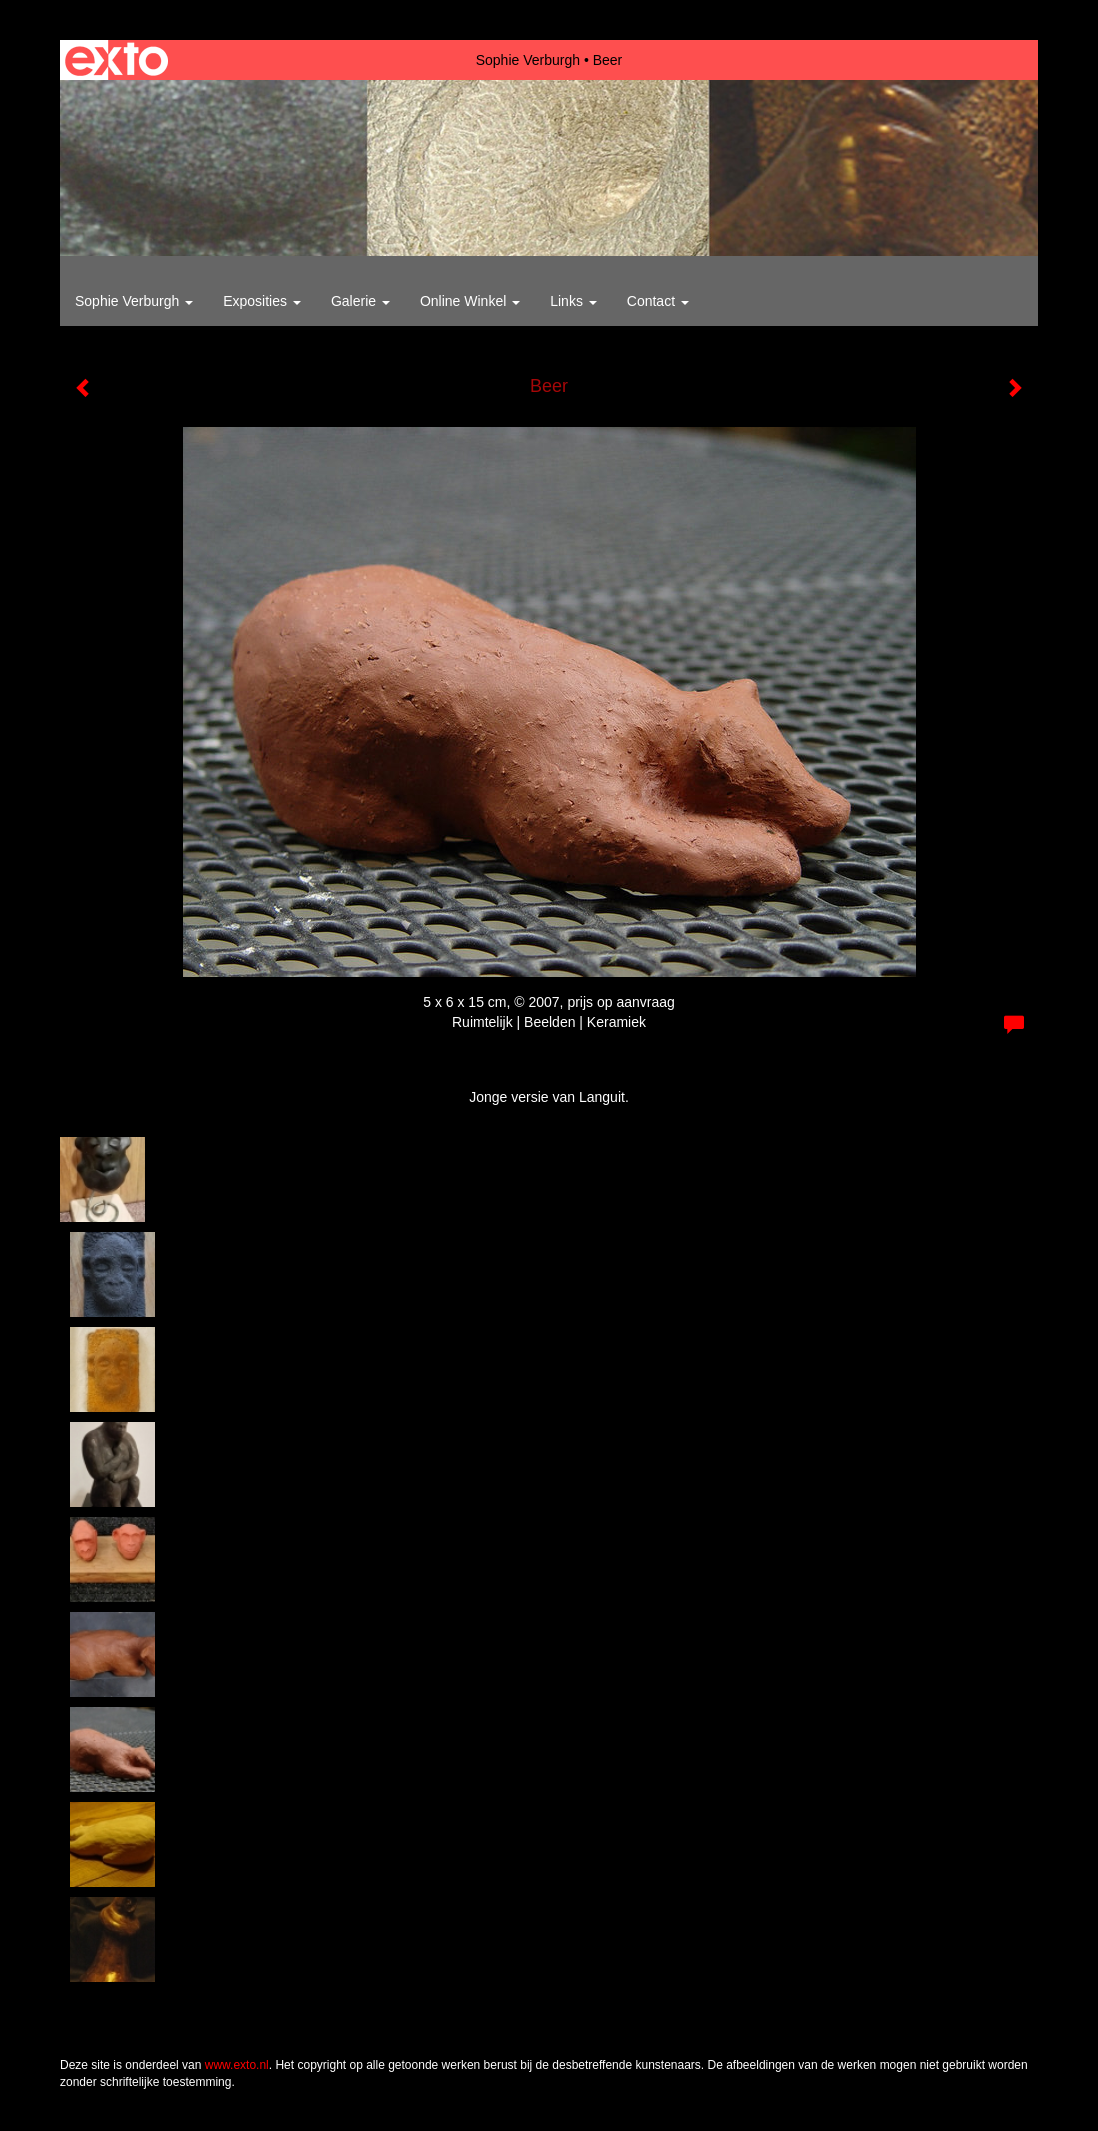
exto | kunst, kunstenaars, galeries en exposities (116, 60)
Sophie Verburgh (528, 60)
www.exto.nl (237, 2065)
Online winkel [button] (470, 301)
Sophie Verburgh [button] (134, 301)
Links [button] (573, 301)
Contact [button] (658, 301)
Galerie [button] (360, 301)
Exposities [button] (262, 301)
